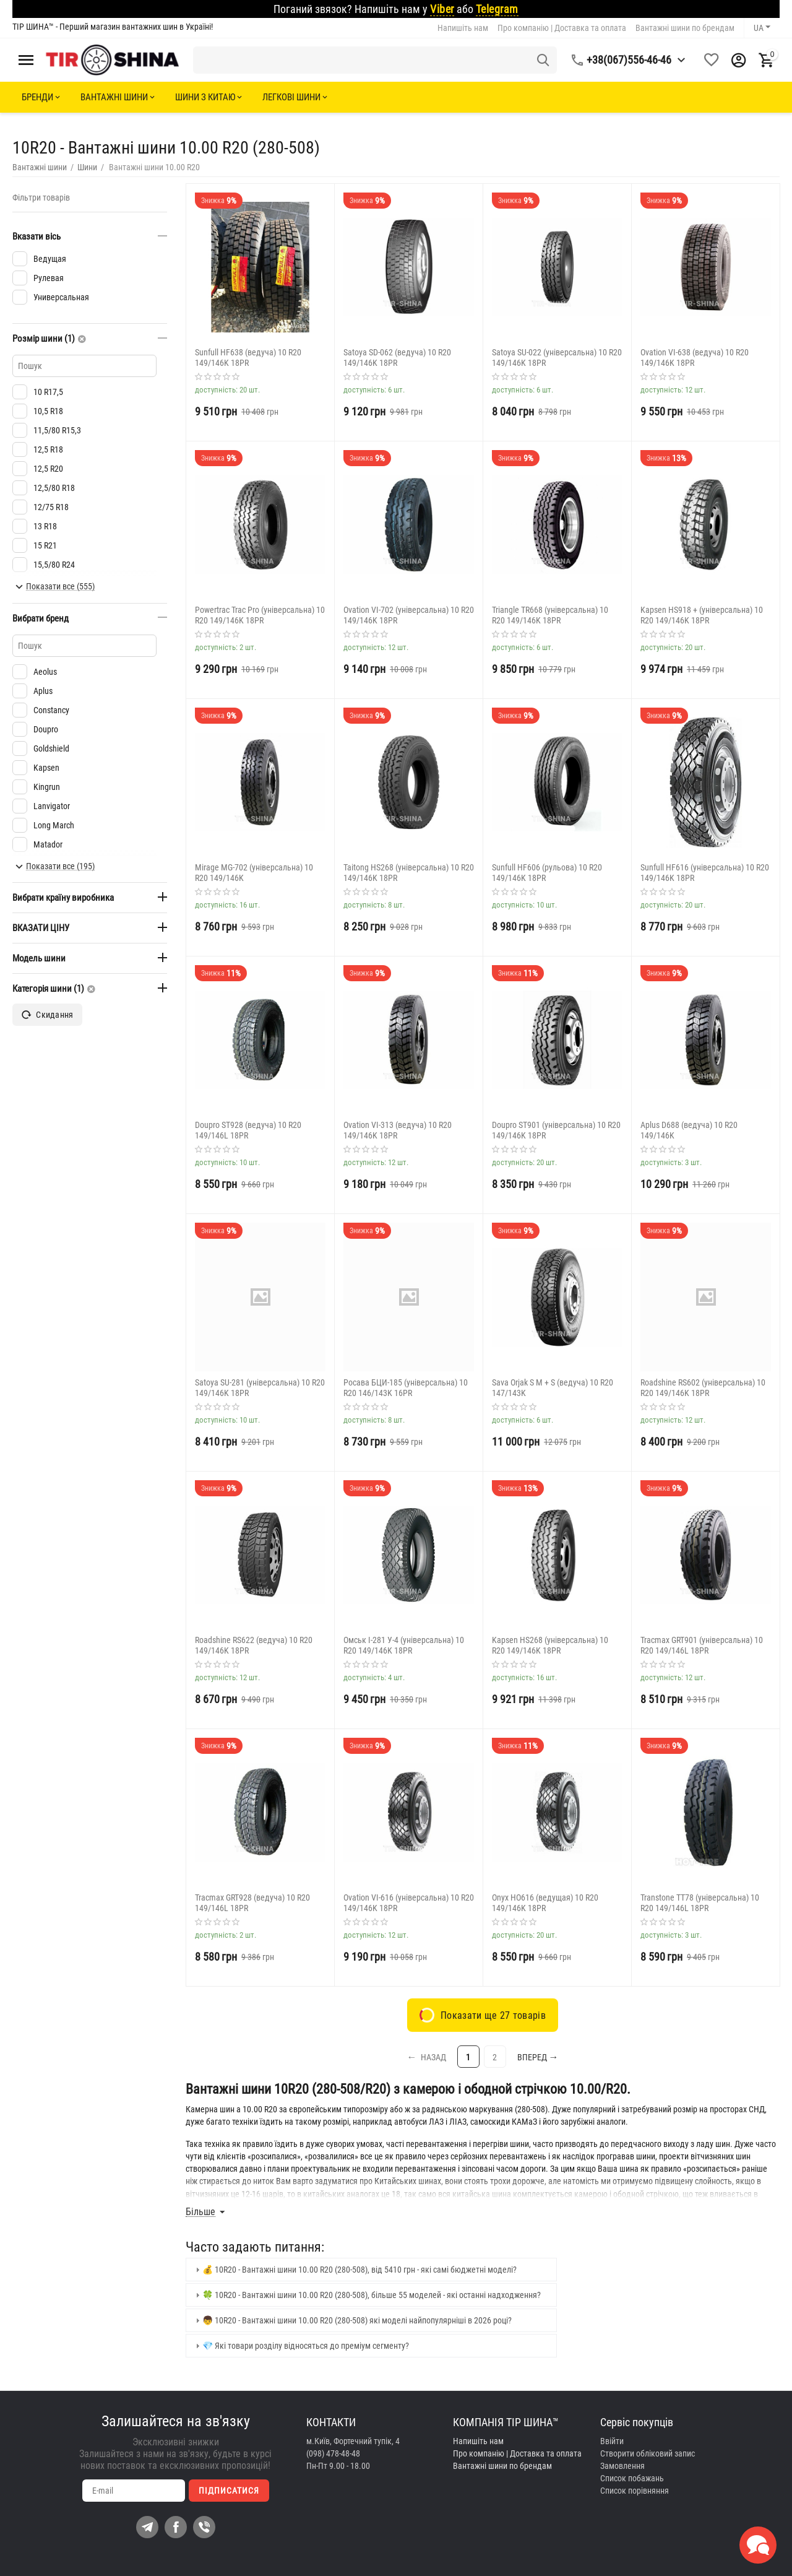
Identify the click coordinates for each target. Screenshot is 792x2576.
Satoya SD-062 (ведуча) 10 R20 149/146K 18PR (397, 357)
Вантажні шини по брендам (684, 28)
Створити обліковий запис (647, 2453)
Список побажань (632, 2478)
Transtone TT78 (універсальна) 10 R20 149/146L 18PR (699, 1903)
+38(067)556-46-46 (629, 60)
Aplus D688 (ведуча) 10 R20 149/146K (689, 1130)
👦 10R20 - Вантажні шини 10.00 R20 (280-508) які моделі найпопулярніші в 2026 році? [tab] (352, 2320)
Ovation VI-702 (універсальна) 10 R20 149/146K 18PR (408, 615)
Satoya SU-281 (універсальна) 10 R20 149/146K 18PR (260, 1387)
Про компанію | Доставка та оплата (561, 28)
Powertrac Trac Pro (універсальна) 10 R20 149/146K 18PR (260, 615)
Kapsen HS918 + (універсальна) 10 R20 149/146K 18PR (701, 615)
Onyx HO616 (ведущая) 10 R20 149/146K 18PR (545, 1903)
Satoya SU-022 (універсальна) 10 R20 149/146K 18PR (557, 357)
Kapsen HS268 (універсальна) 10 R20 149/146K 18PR (550, 1645)
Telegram (497, 8)
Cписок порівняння (634, 2491)
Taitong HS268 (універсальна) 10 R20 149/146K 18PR (408, 872)
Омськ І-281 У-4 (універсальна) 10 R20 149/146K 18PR (403, 1645)
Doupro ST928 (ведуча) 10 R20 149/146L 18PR (248, 1130)
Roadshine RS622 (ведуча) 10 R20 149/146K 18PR (253, 1645)
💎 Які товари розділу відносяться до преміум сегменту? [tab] (300, 2346)
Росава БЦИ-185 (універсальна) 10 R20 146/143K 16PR (405, 1387)
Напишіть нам (462, 28)
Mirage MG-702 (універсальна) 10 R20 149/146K (254, 872)
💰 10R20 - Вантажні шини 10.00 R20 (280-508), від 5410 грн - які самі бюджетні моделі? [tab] (354, 2270)
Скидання (47, 1015)
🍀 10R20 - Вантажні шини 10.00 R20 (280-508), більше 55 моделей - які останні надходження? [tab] (366, 2295)
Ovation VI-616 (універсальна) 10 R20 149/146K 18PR (408, 1903)
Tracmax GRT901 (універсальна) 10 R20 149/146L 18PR (701, 1645)
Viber (442, 8)
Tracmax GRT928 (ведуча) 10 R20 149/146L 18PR (252, 1903)
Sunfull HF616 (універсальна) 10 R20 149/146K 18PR (704, 872)
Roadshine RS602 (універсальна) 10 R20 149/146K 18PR (702, 1387)
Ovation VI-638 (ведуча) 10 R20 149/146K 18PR (694, 357)
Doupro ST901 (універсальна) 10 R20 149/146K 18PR (556, 1130)
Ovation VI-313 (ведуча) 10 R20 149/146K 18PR (397, 1130)
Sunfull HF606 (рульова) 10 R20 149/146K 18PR (547, 872)
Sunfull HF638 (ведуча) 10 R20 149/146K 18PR (248, 357)
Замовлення (622, 2466)
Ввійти (612, 2441)
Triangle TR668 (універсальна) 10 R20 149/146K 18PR (550, 615)
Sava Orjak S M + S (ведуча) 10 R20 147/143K (552, 1387)
